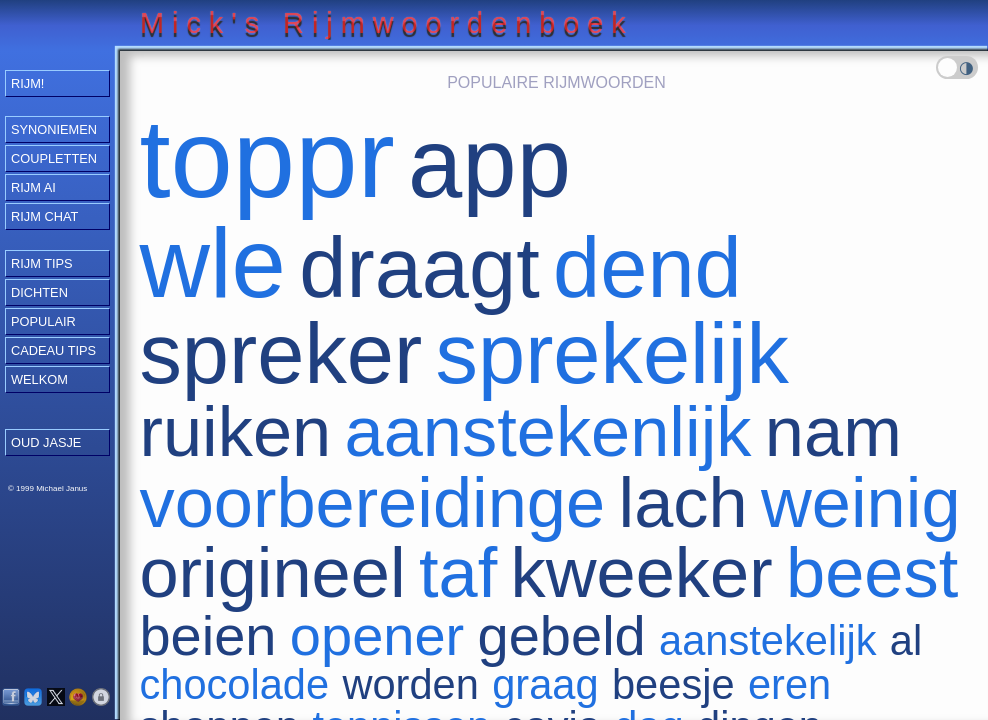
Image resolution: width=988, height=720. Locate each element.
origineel (272, 572)
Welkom (39, 379)
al (906, 640)
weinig (861, 502)
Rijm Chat (44, 216)
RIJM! (27, 83)
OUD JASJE (46, 442)
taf (458, 572)
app (489, 163)
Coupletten (54, 158)
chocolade (234, 684)
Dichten (39, 292)
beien (207, 635)
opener (377, 635)
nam (833, 431)
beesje (673, 684)
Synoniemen (54, 129)
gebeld (562, 635)
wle (212, 263)
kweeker (642, 572)
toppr (266, 158)
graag (545, 684)
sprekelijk (612, 353)
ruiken (235, 431)
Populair (43, 321)
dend (647, 267)
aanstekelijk (767, 640)
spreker (280, 353)
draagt (419, 267)
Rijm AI (33, 187)
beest (872, 572)
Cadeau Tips (53, 350)
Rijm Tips (42, 263)
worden (410, 684)
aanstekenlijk (548, 431)
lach (683, 502)
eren (789, 684)
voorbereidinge (372, 502)
